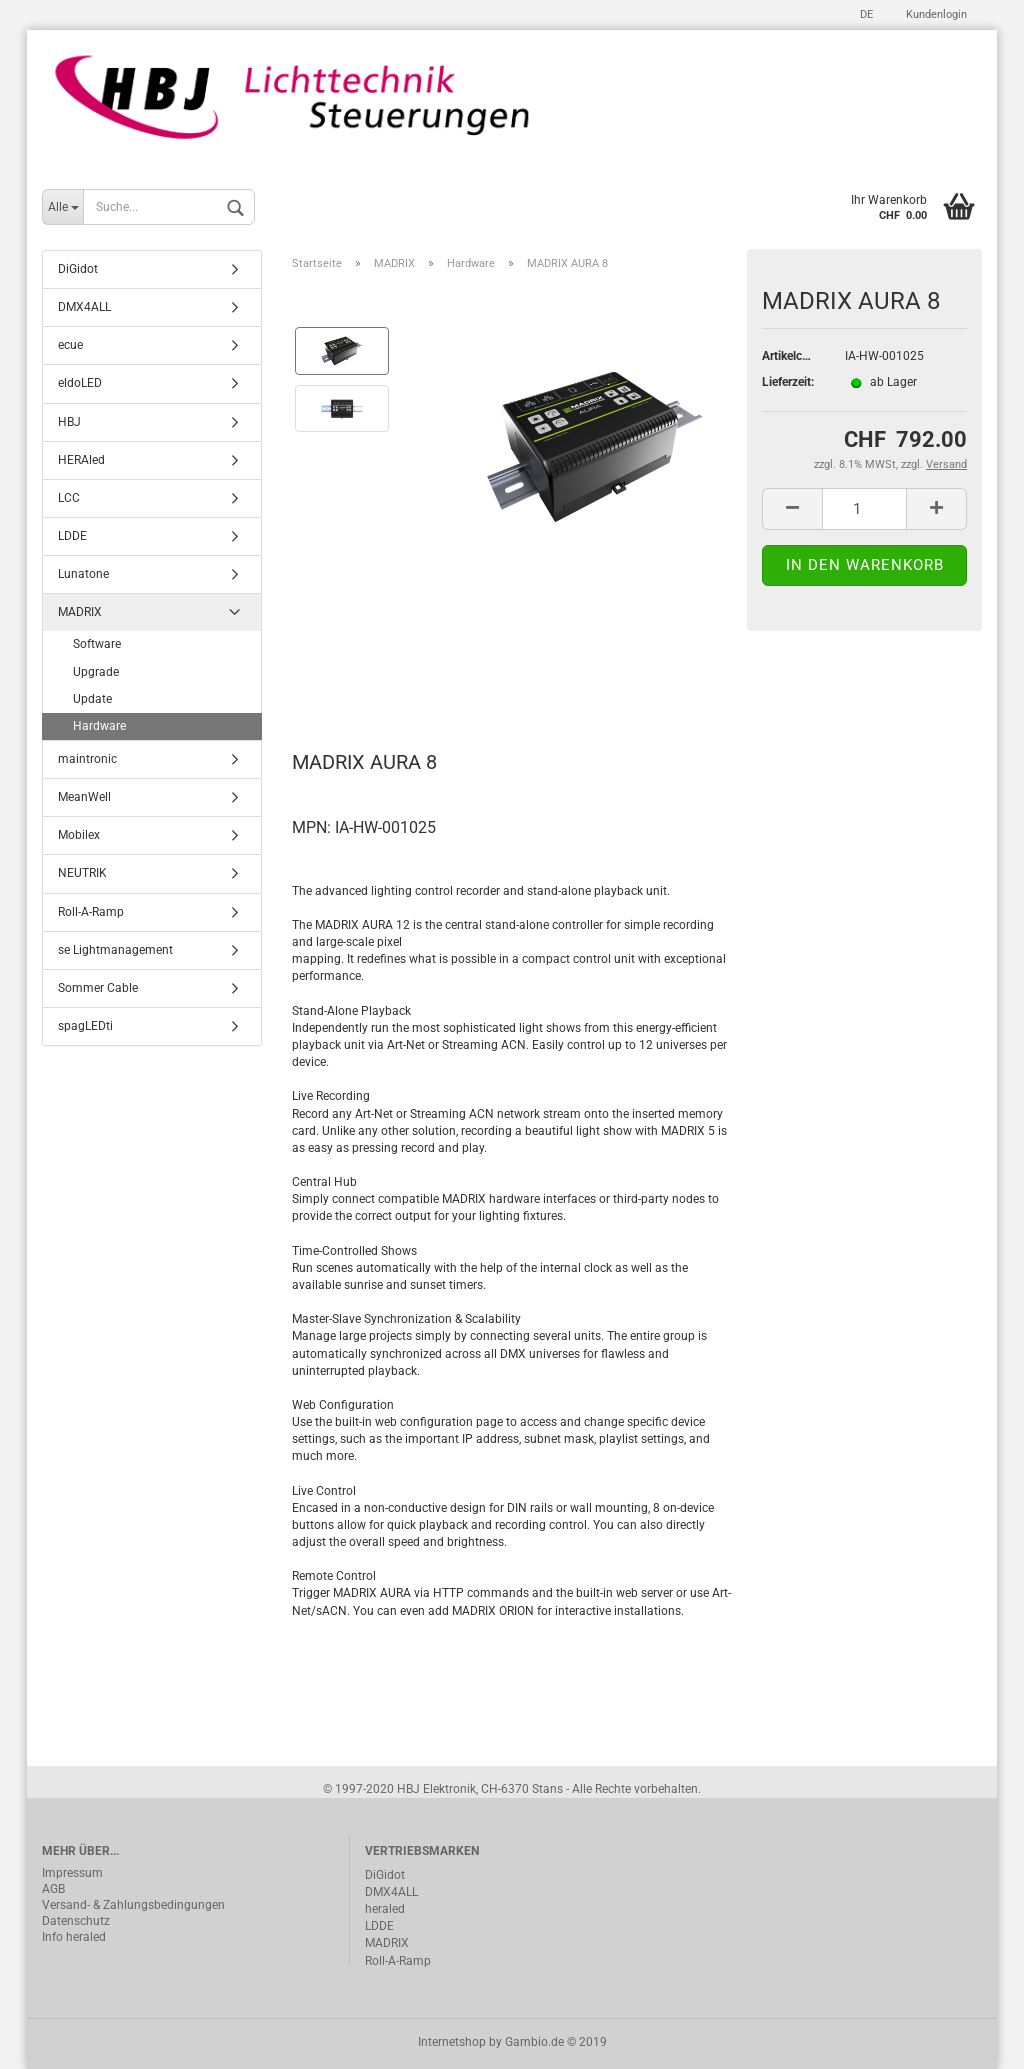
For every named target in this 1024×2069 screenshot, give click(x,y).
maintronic (87, 759)
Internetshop (452, 2042)
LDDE (72, 536)
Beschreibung (367, 674)
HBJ (69, 422)
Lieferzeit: (788, 382)
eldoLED (80, 384)
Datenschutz (76, 1921)
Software (97, 645)
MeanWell (84, 797)
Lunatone (83, 574)
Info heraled (74, 1937)
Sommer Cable (98, 988)
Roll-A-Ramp (91, 912)
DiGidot (78, 269)
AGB (53, 1889)
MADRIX (80, 613)
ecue (70, 346)
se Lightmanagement (115, 950)
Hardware (99, 726)
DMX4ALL (84, 307)
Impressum (72, 1873)
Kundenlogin (935, 14)
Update (92, 699)
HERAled (81, 460)
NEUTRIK (82, 874)
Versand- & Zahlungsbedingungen (133, 1905)
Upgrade (96, 672)
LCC (69, 498)
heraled (385, 1909)
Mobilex (79, 836)
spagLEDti (85, 1026)
